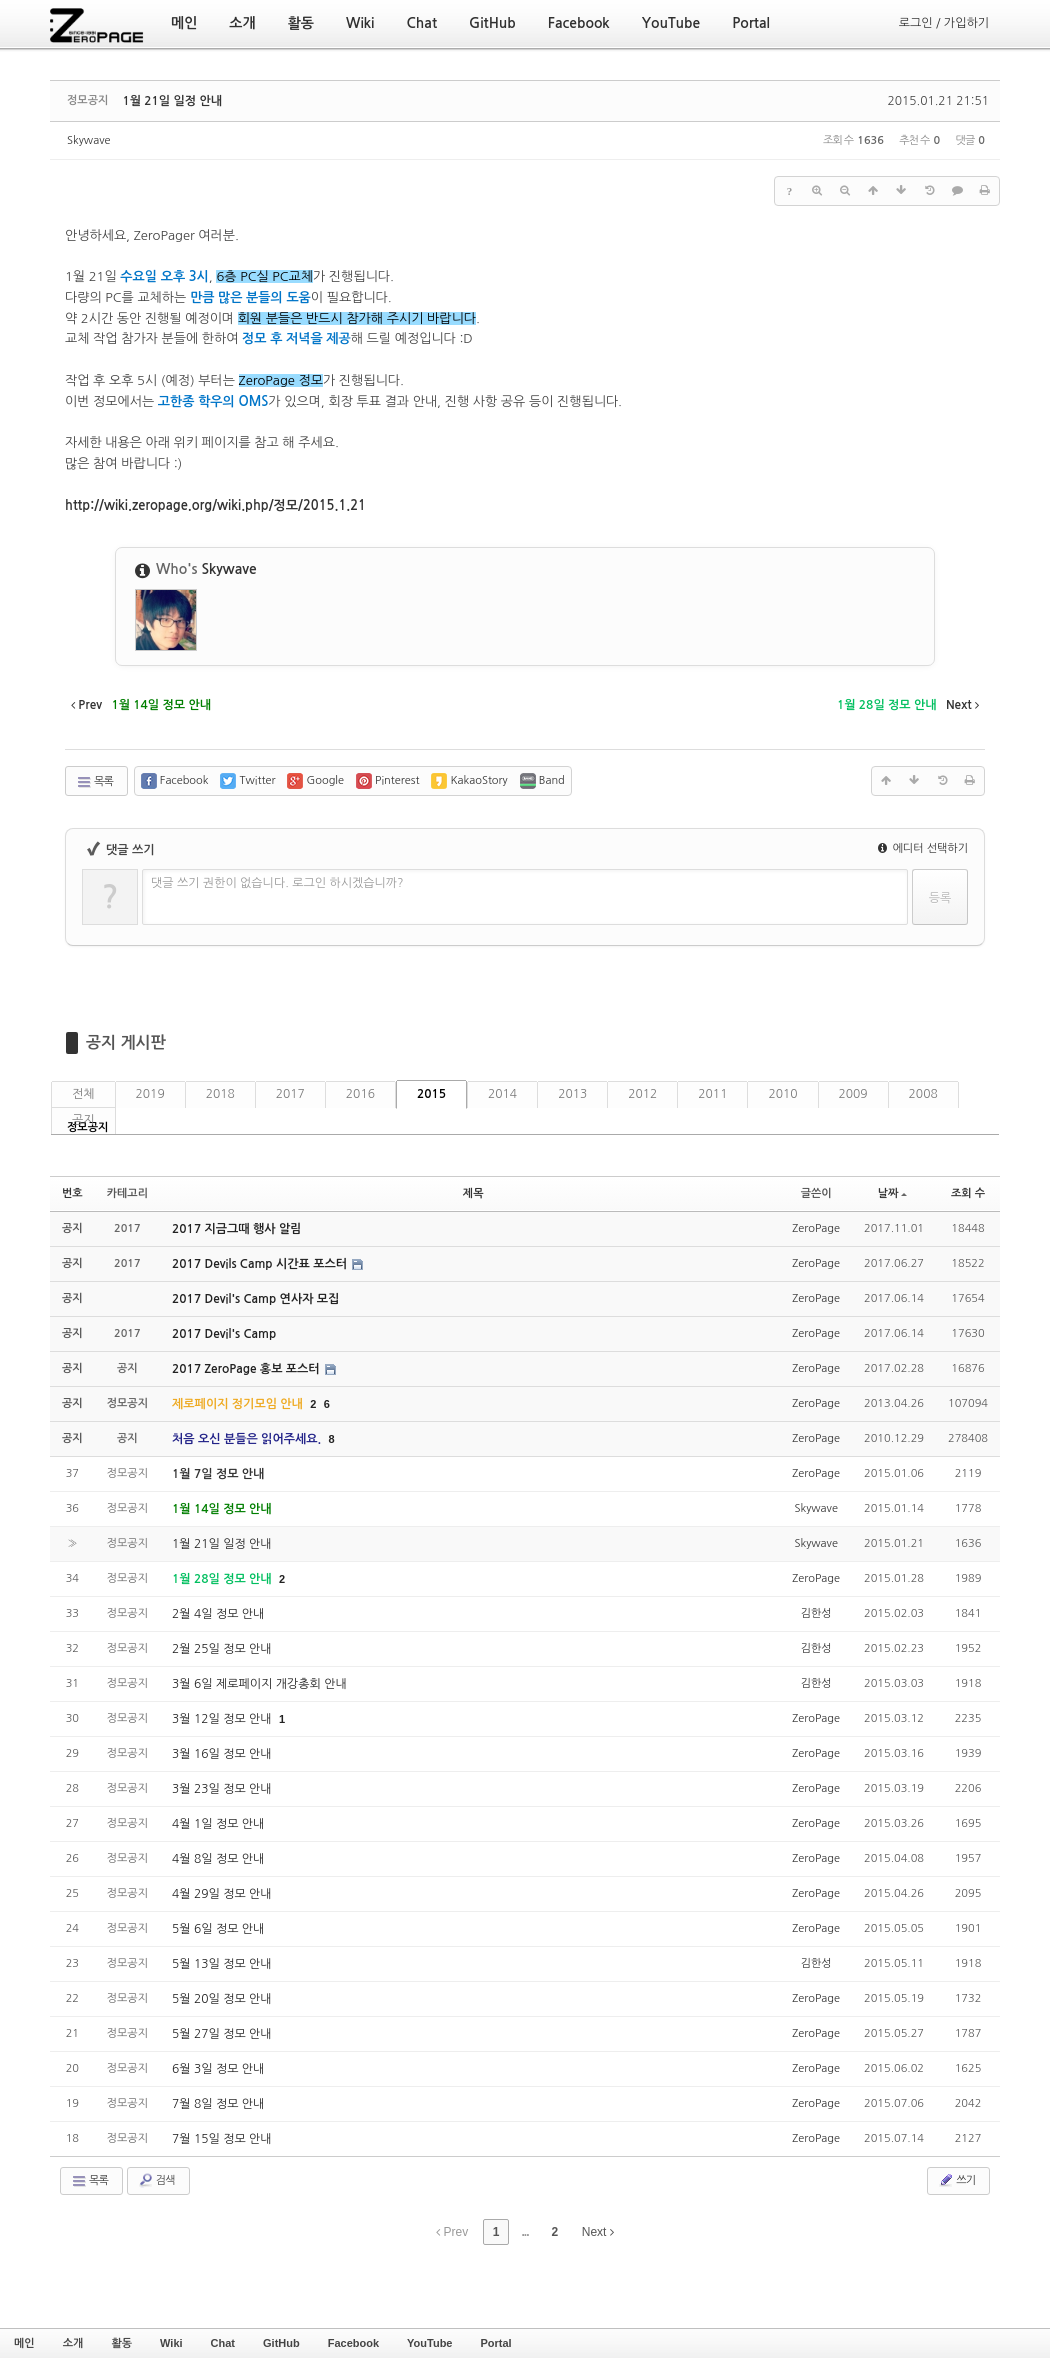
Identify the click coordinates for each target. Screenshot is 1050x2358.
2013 (572, 1094)
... (524, 2232)
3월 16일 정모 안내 (222, 1754)
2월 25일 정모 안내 (222, 1649)
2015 (431, 1094)
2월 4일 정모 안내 (218, 1614)
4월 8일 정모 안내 (218, 1859)
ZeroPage (816, 1228)
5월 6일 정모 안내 (218, 1929)
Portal (495, 2343)
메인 (24, 2343)
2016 (360, 1094)
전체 (83, 1094)
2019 (150, 1094)
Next (598, 2232)
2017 (290, 1094)
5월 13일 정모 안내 (222, 1964)
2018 (220, 1094)
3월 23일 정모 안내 (222, 1789)
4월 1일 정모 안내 (218, 1824)
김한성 (816, 1613)
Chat (223, 2343)
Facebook (353, 2343)
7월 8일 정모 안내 (218, 2104)
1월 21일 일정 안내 (172, 101)
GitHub (281, 2343)
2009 (853, 1094)
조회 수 (968, 1193)
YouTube (429, 2343)
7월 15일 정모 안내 (222, 2139)
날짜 (893, 1193)
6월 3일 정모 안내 (218, 2069)
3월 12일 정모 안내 (223, 1719)
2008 (923, 1094)
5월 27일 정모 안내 (222, 2034)
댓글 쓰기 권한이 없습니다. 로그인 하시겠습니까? (277, 883)
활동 (121, 2343)
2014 (502, 1094)
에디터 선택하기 (923, 848)
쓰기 (956, 2180)
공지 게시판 (126, 1042)
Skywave (88, 140)
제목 (473, 1193)
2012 (642, 1094)
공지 (83, 1120)
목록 (94, 782)
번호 (72, 1193)
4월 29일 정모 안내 (222, 1894)
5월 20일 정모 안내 (222, 1999)
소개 (73, 2343)
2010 (782, 1094)
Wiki (171, 2343)
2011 (712, 1094)
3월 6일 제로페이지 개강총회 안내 (259, 1684)
